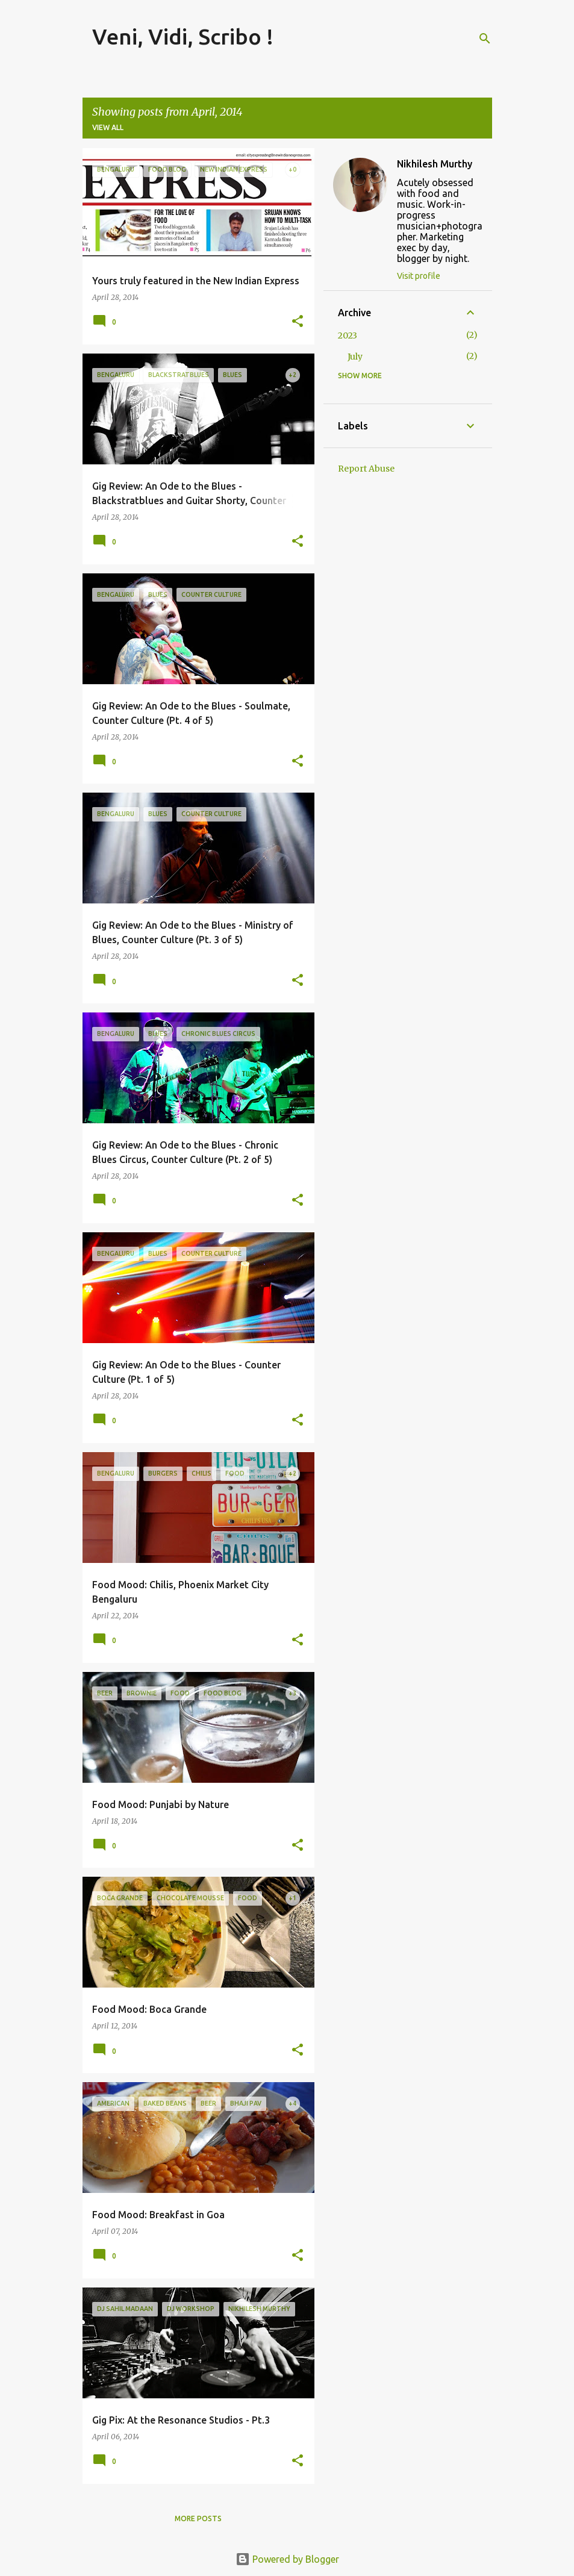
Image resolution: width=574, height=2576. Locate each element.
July (355, 356)
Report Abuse (366, 468)
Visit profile (418, 276)
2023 (347, 335)
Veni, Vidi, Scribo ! (182, 36)
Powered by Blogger (287, 2559)
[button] (297, 322)
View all (107, 127)
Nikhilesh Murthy (434, 163)
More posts (198, 2518)
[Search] (485, 38)
